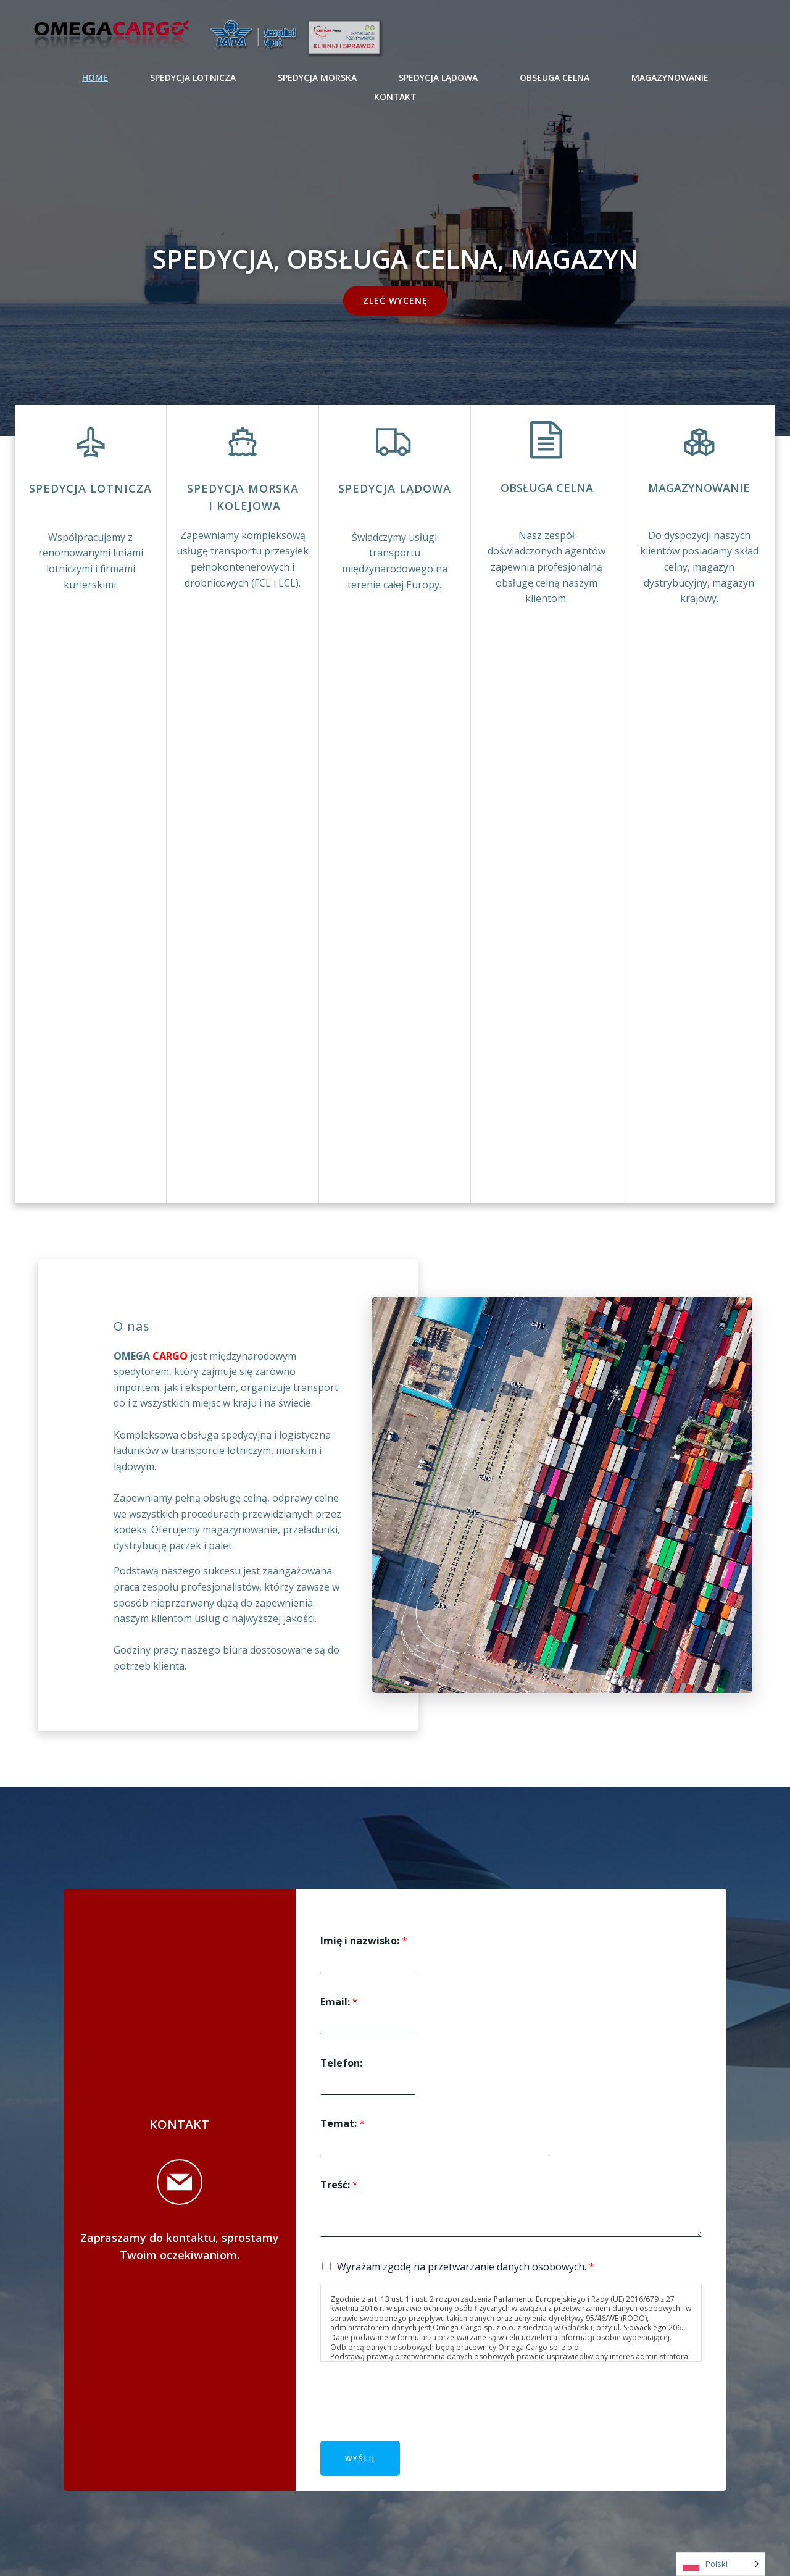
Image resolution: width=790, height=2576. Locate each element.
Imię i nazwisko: (363, 1940)
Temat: (342, 2123)
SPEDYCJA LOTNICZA (193, 77)
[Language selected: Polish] (720, 2564)
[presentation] (414, 2420)
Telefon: (341, 2063)
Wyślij (360, 2458)
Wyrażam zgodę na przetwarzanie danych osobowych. (465, 2266)
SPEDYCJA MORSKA (317, 77)
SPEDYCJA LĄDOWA (438, 77)
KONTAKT (395, 96)
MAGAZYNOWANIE (670, 77)
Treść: (339, 2184)
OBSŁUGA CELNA (554, 77)
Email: (339, 2002)
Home (95, 77)
